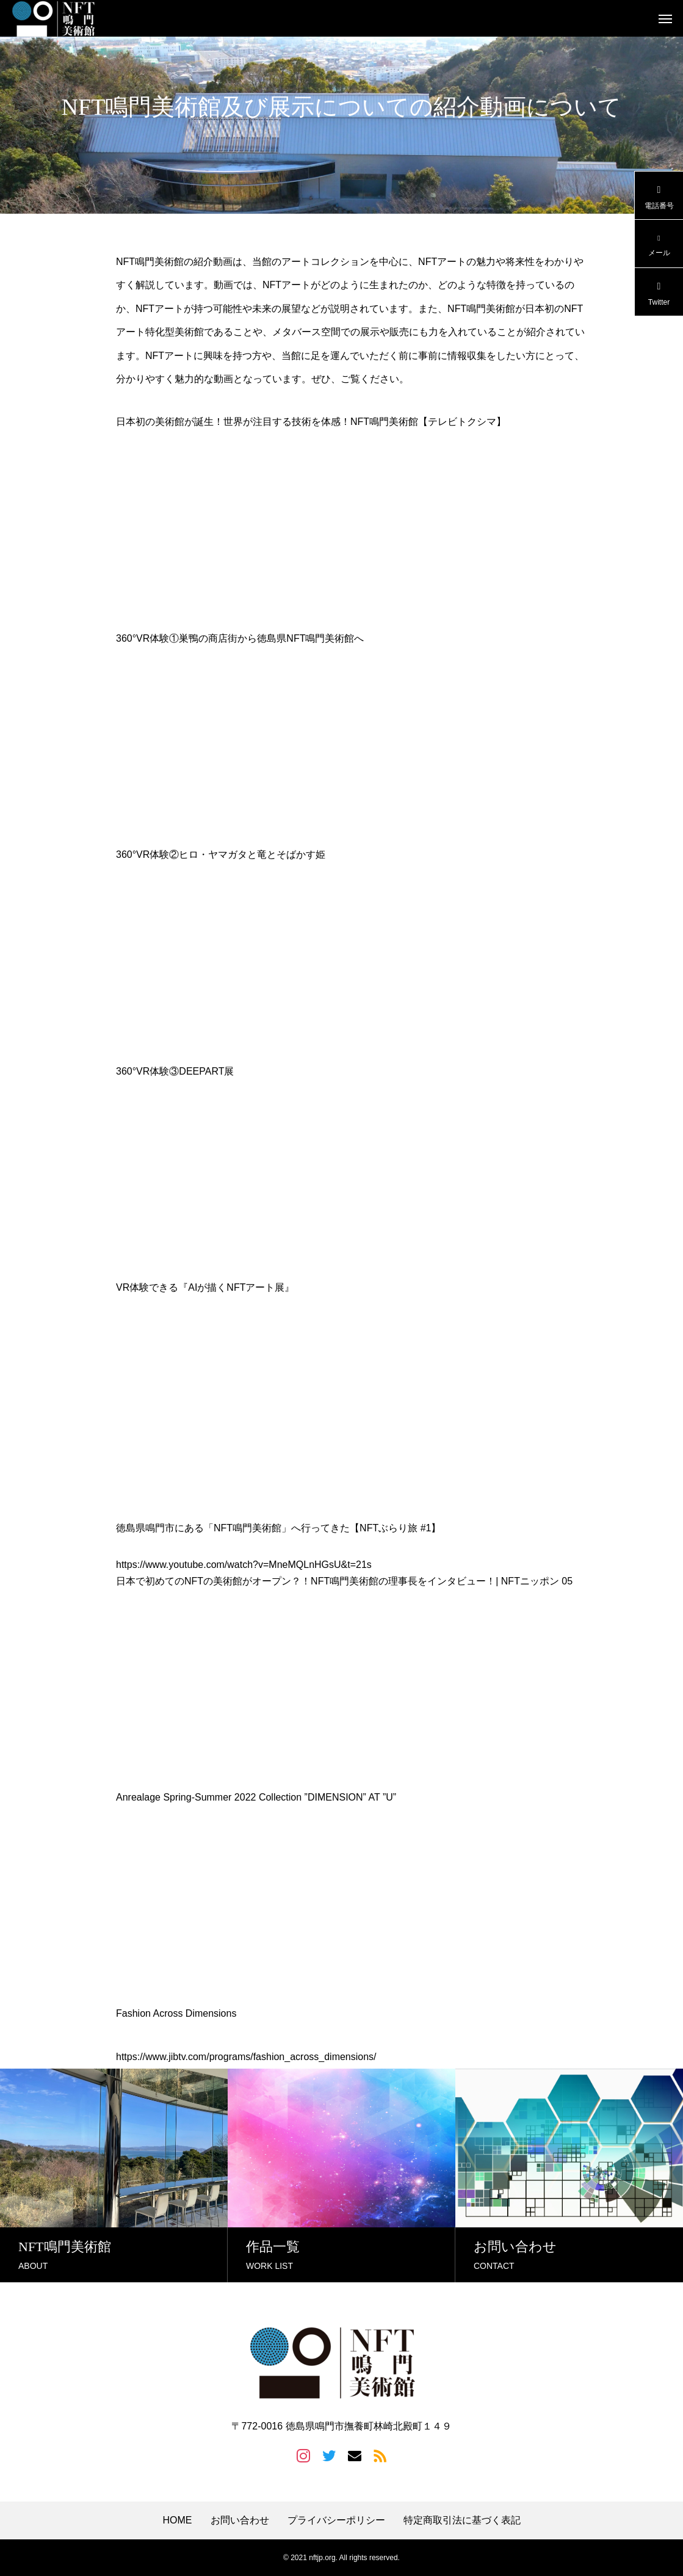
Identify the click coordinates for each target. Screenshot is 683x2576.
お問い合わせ (240, 2520)
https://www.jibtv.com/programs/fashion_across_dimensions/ (246, 2057)
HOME (177, 2520)
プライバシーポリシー (336, 2520)
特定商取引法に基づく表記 (462, 2520)
